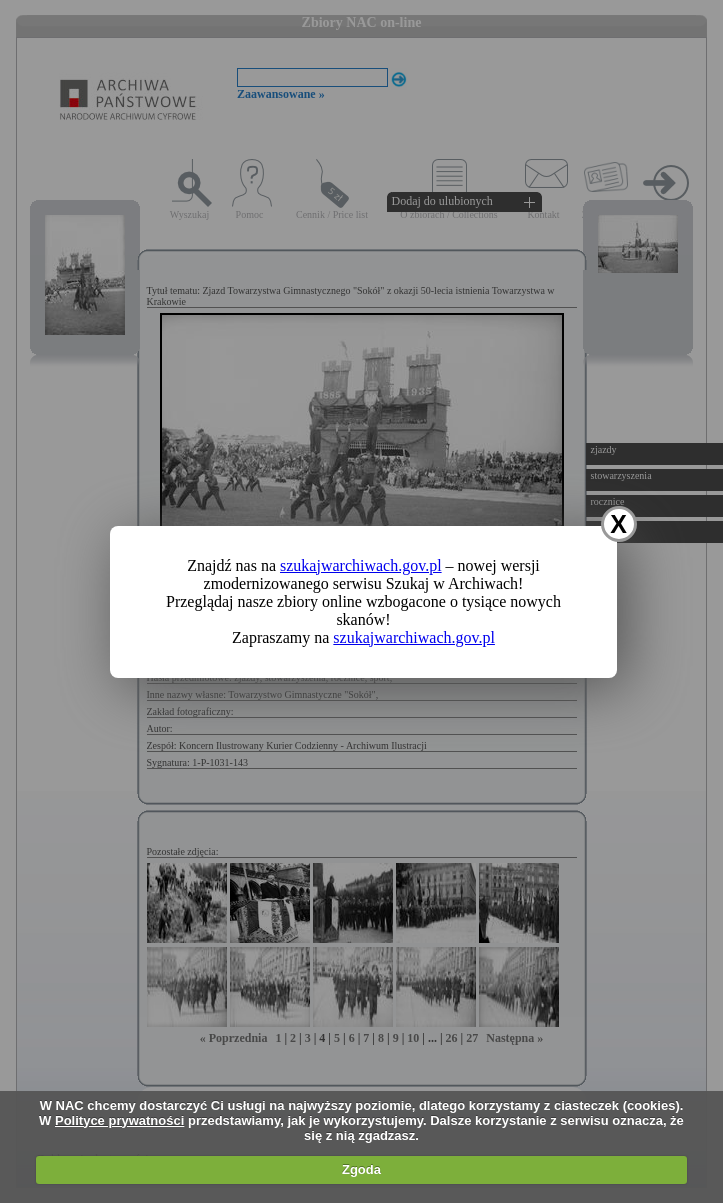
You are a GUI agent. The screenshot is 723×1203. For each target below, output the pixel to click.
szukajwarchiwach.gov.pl (361, 565)
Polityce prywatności (119, 1120)
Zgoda (361, 1169)
